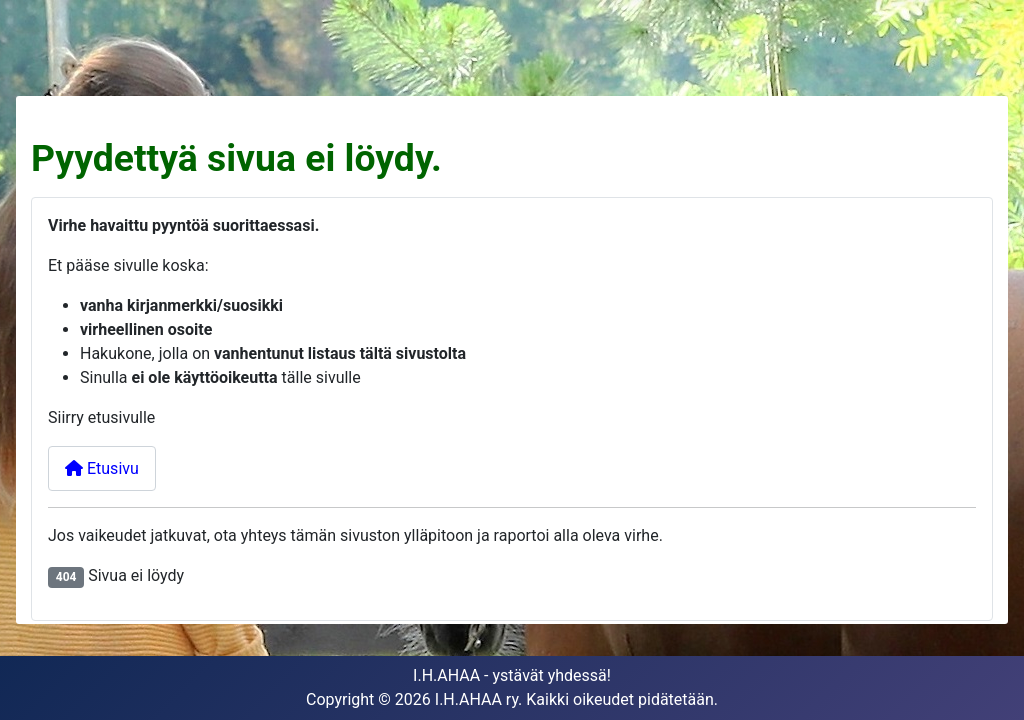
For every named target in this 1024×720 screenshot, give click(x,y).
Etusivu (102, 468)
